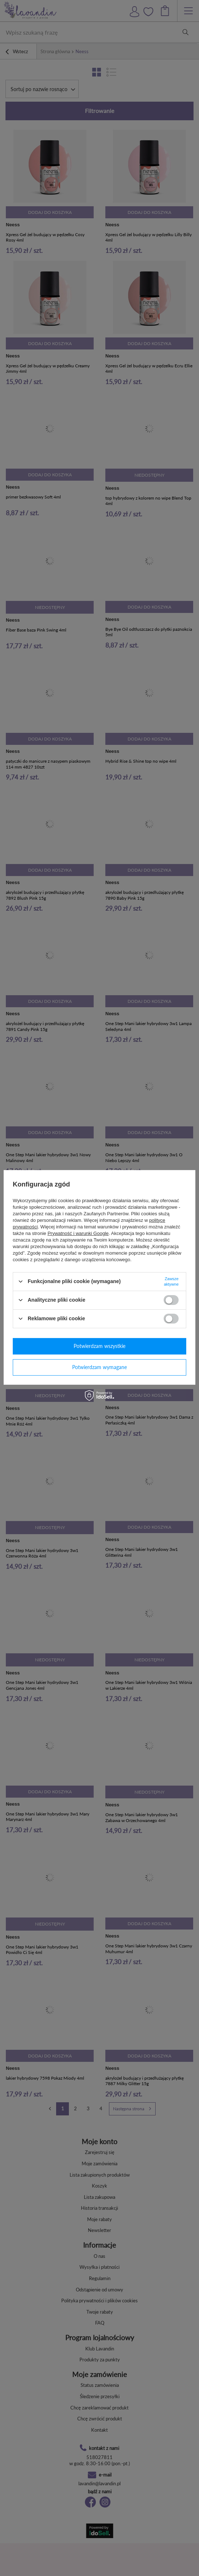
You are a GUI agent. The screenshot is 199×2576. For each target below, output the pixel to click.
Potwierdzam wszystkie (99, 1346)
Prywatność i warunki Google (78, 1233)
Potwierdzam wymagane (99, 1367)
